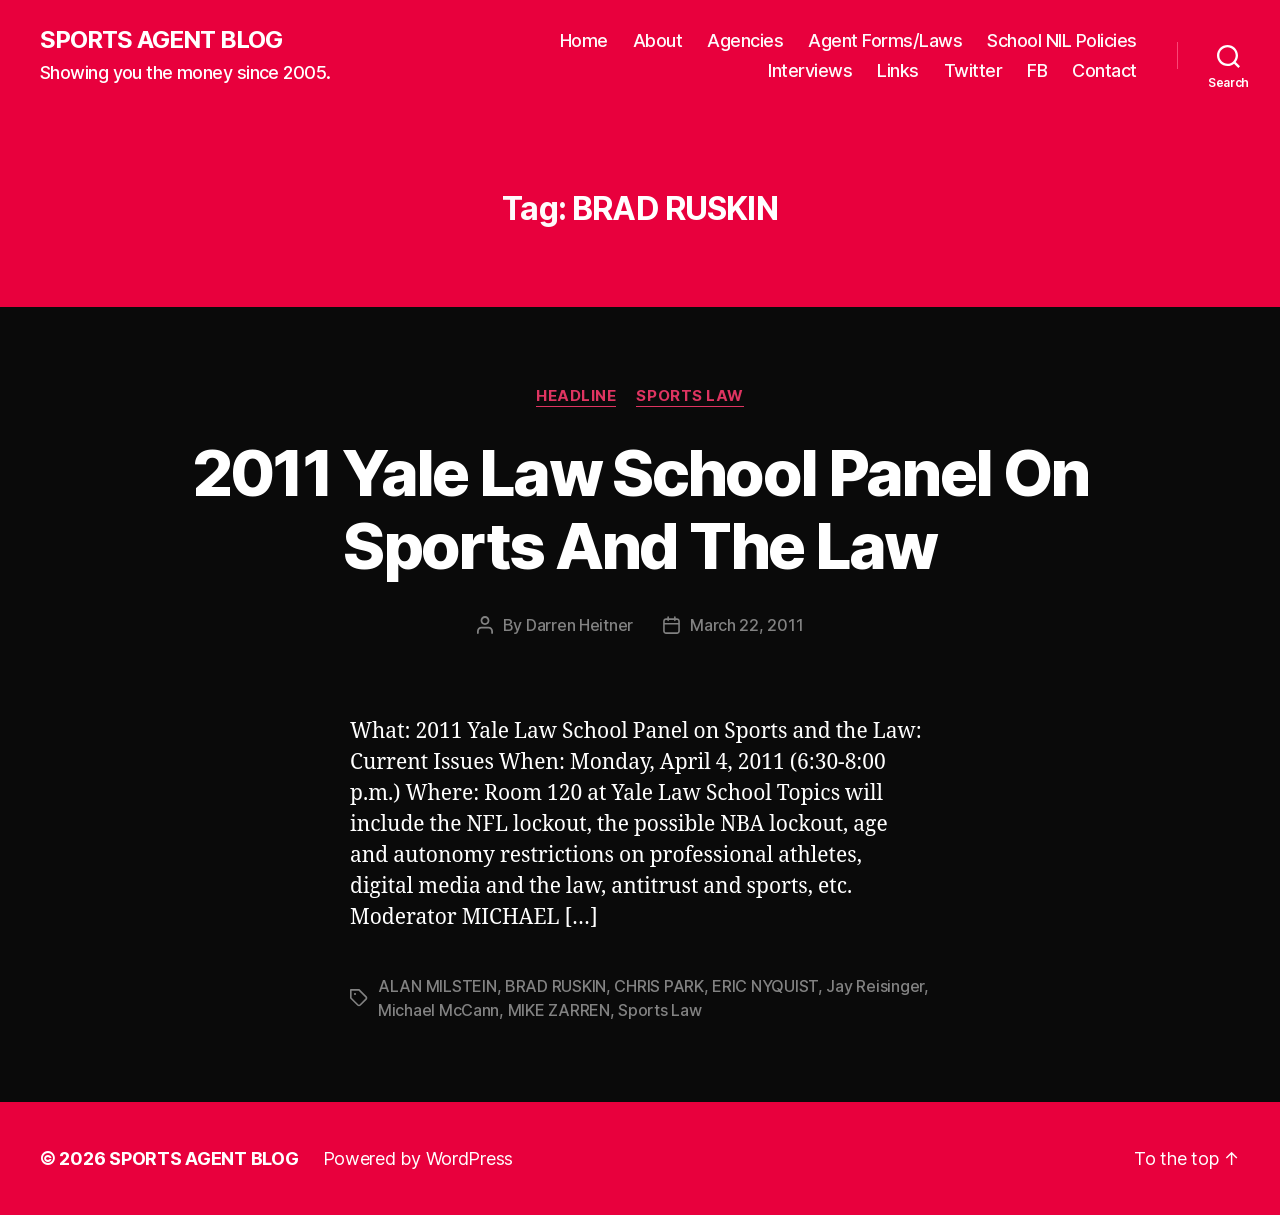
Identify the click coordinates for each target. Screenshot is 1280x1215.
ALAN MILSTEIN (437, 986)
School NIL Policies (1062, 40)
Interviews (810, 70)
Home (584, 40)
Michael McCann (438, 1010)
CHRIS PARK (658, 986)
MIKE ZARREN (559, 1010)
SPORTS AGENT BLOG (161, 40)
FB (1037, 70)
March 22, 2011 (746, 625)
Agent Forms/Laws (885, 40)
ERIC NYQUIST (765, 986)
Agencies (745, 40)
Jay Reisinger (875, 986)
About (658, 40)
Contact (1104, 70)
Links (898, 70)
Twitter (973, 70)
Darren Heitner (579, 625)
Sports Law (690, 396)
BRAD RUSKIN (555, 986)
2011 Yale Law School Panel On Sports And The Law (640, 509)
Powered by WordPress (418, 1158)
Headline (576, 396)
